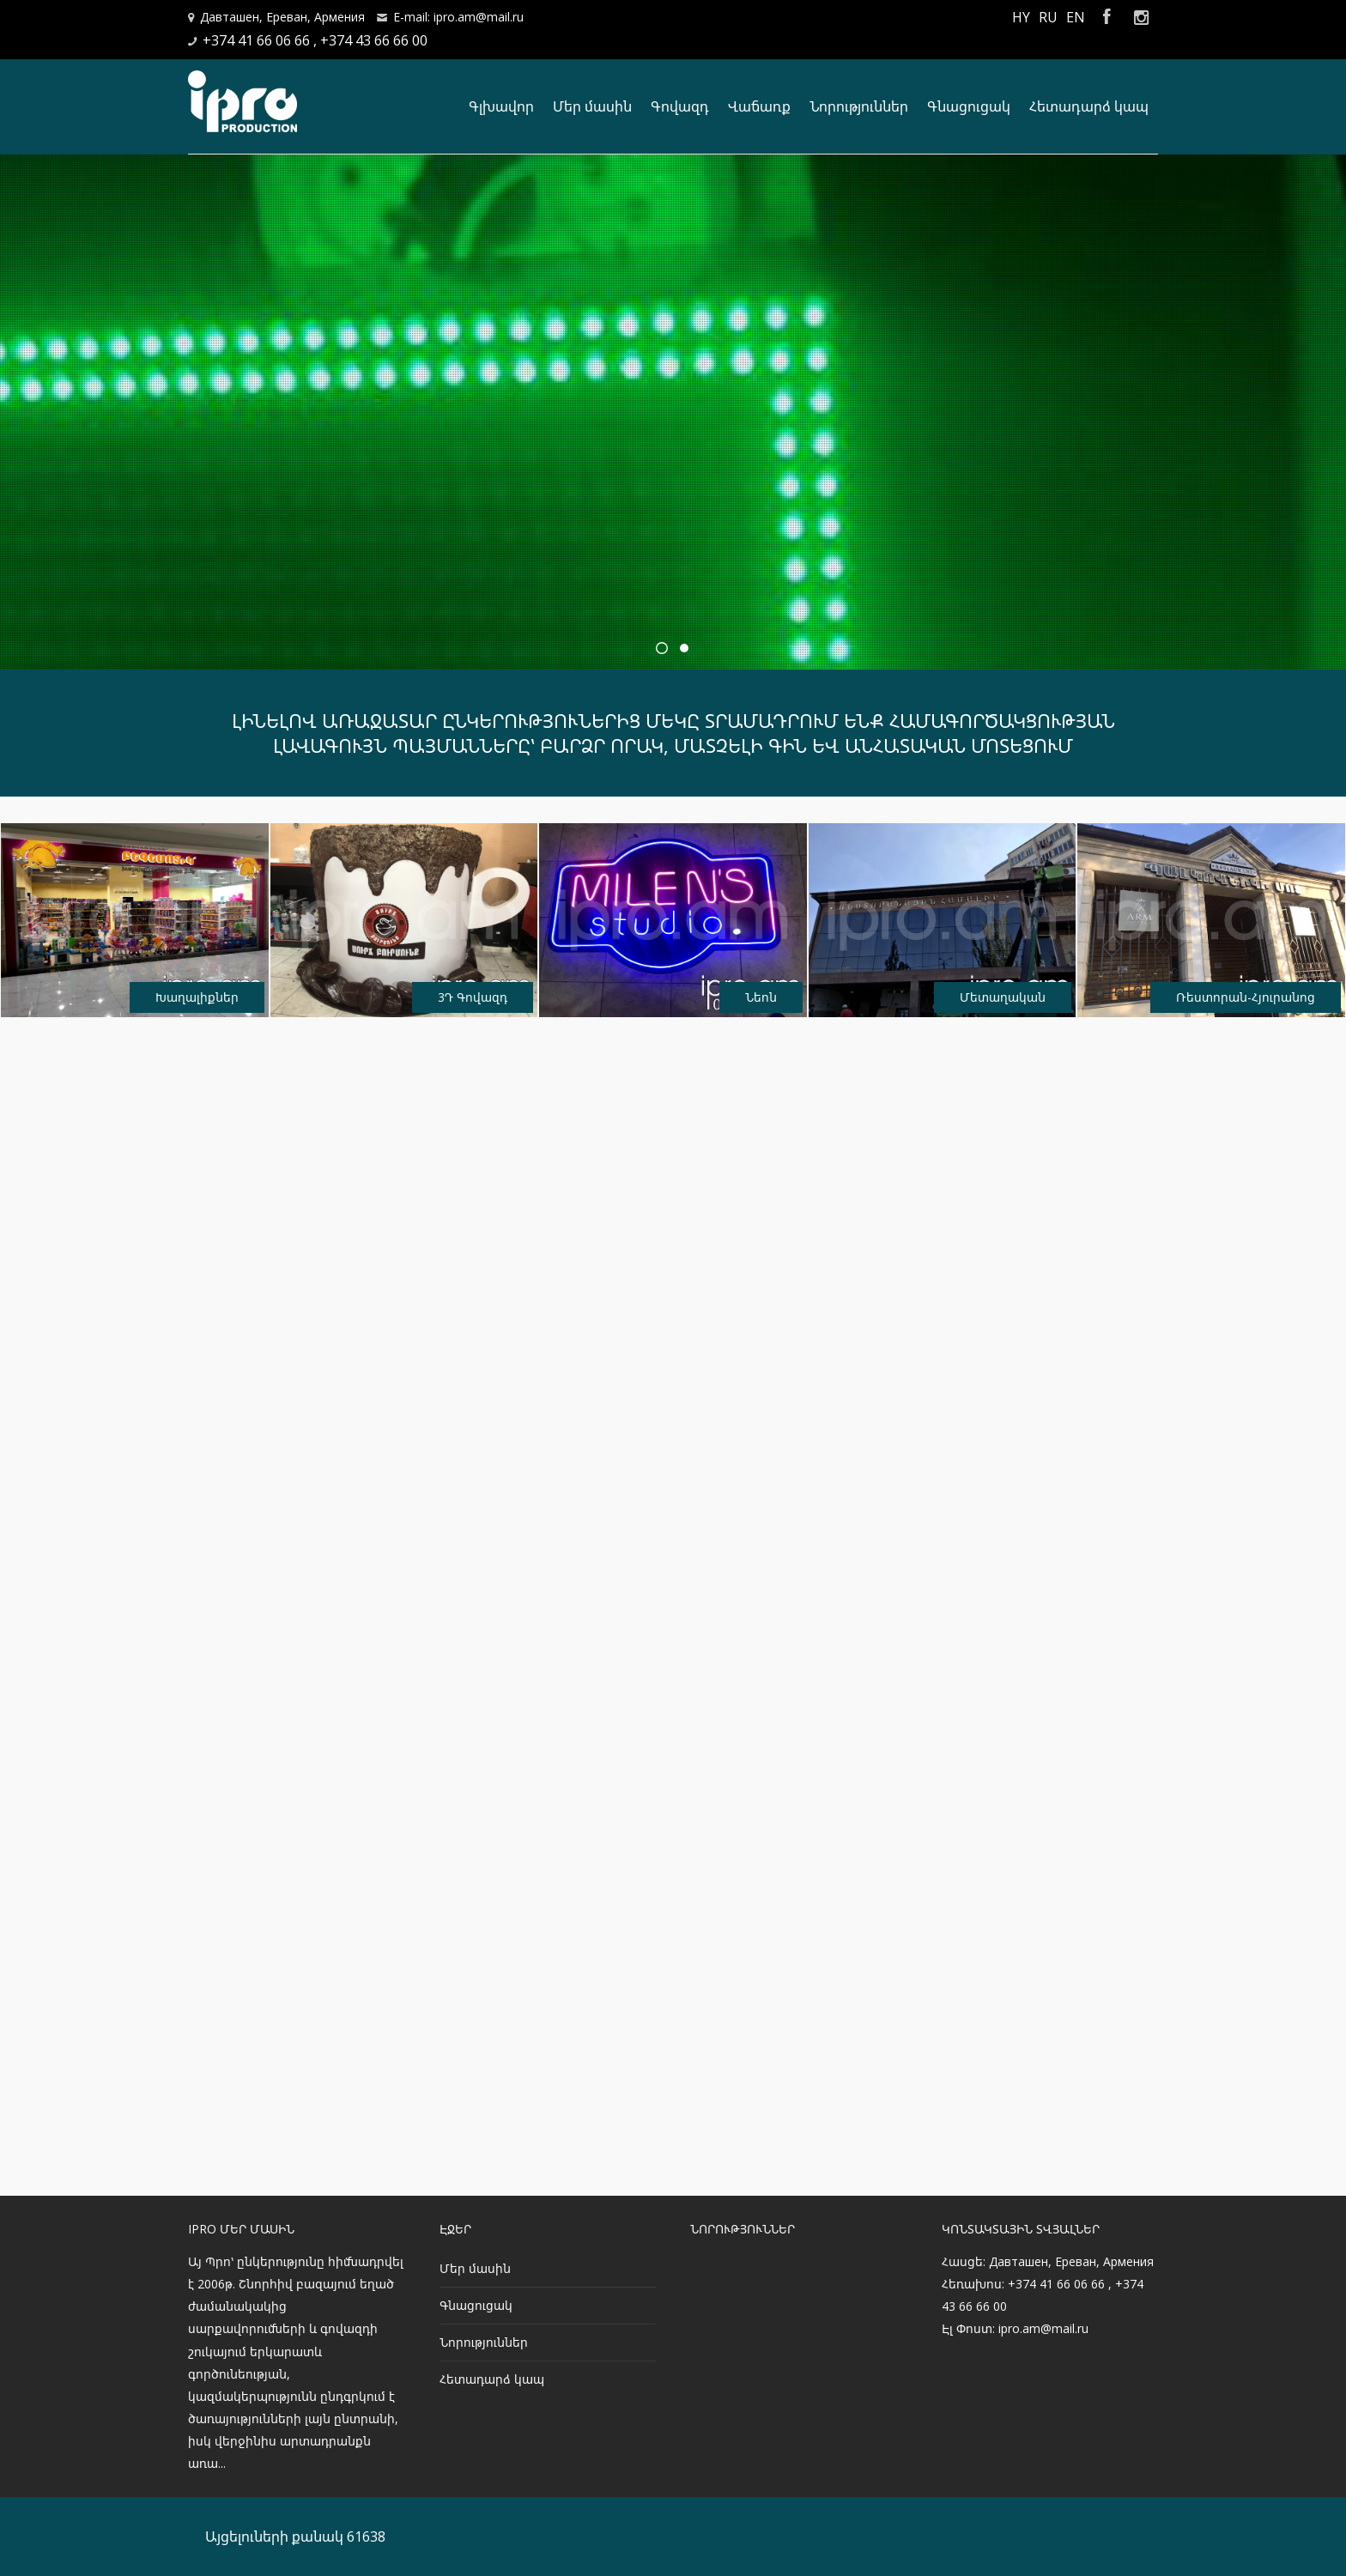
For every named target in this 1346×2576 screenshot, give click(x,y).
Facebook (1106, 17)
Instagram (1141, 17)
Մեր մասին (592, 106)
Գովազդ (680, 106)
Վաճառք (759, 106)
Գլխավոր (501, 106)
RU (1048, 17)
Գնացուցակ (968, 106)
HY (1021, 17)
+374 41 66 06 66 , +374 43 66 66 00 (315, 40)
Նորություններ (858, 106)
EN (1075, 17)
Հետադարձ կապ (1089, 106)
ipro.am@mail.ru (1043, 2328)
